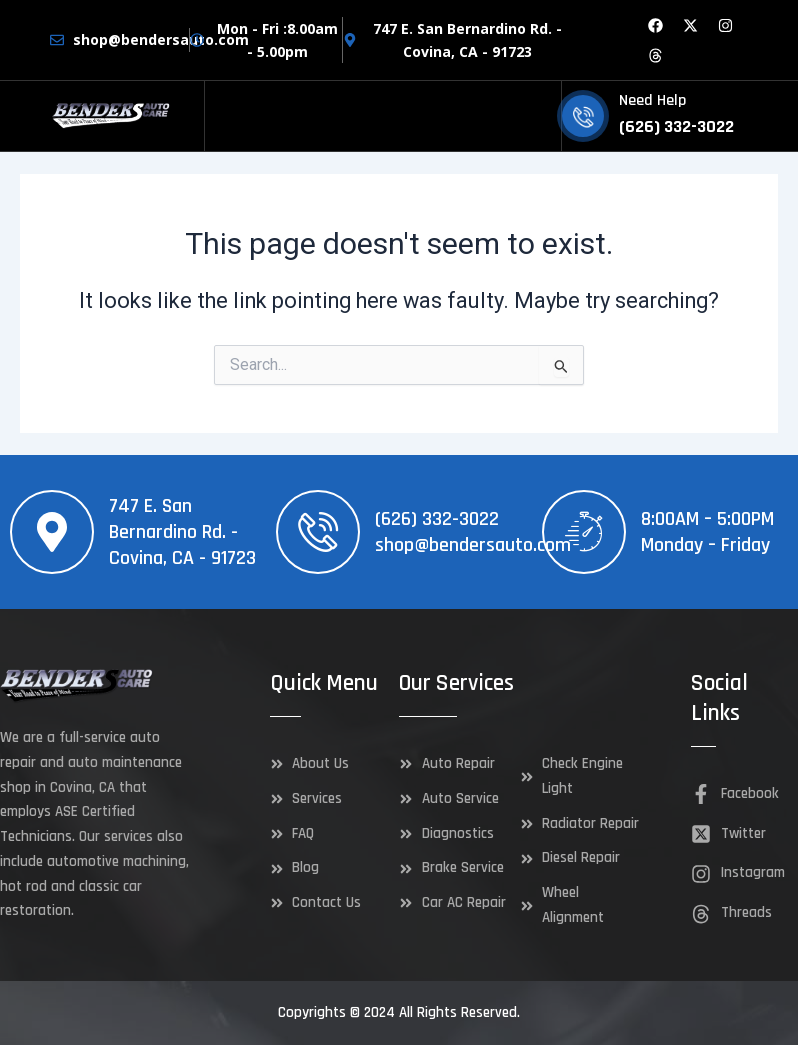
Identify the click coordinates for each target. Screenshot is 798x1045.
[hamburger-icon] (538, 116)
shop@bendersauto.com (473, 545)
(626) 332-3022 (437, 519)
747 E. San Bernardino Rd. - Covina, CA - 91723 (182, 532)
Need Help (652, 100)
